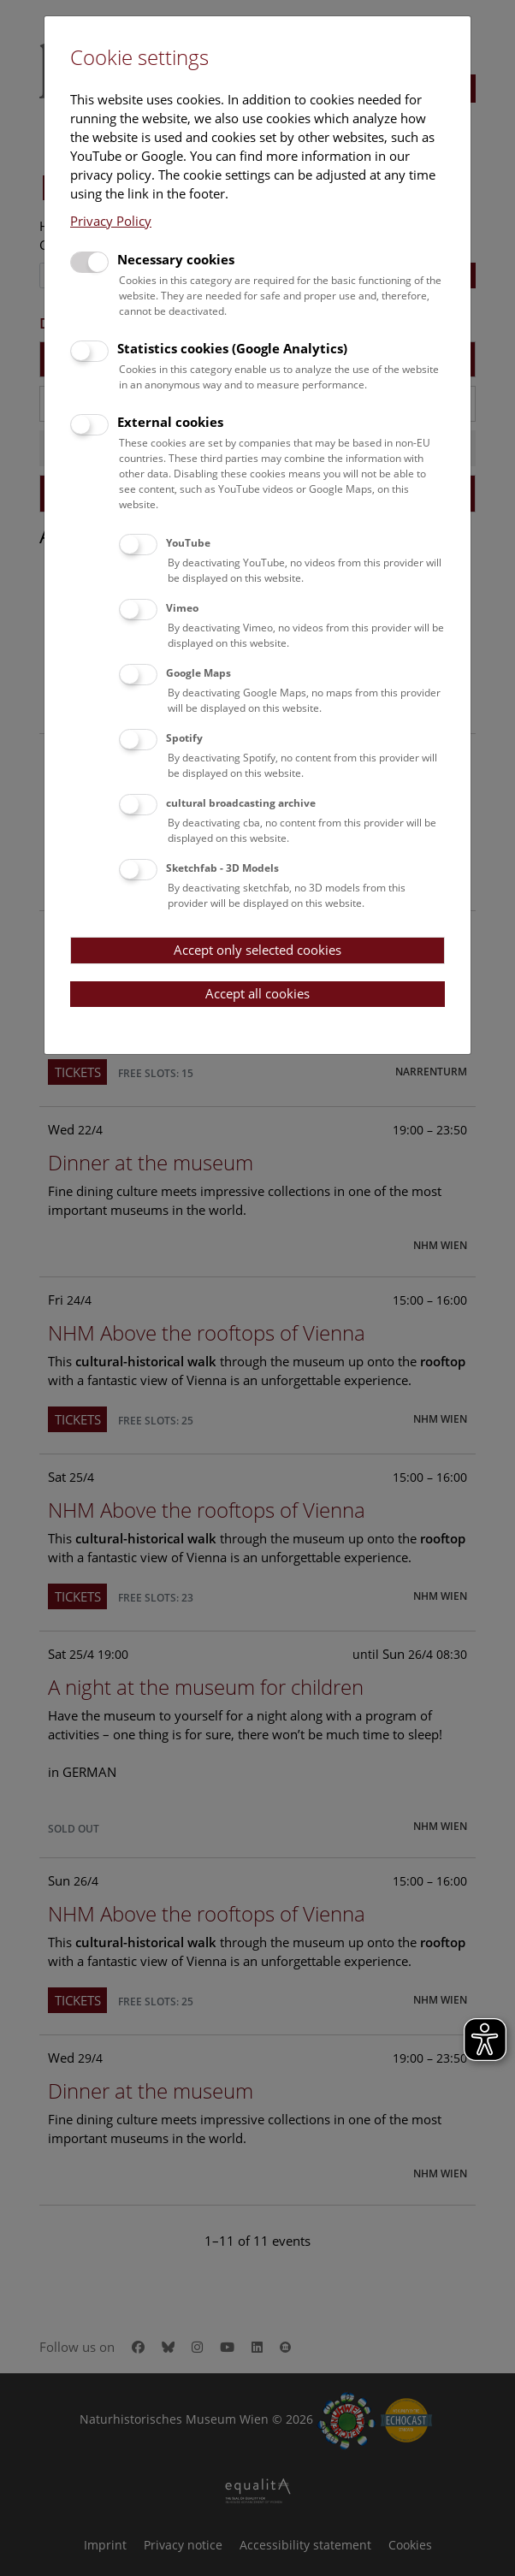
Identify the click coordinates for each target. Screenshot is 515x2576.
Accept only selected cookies (257, 949)
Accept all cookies (257, 993)
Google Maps (198, 673)
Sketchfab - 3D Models (222, 868)
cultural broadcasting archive (241, 803)
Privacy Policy (110, 220)
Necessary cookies (175, 259)
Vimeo (182, 608)
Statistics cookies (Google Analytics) (232, 348)
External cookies (170, 421)
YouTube (188, 543)
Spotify (184, 738)
